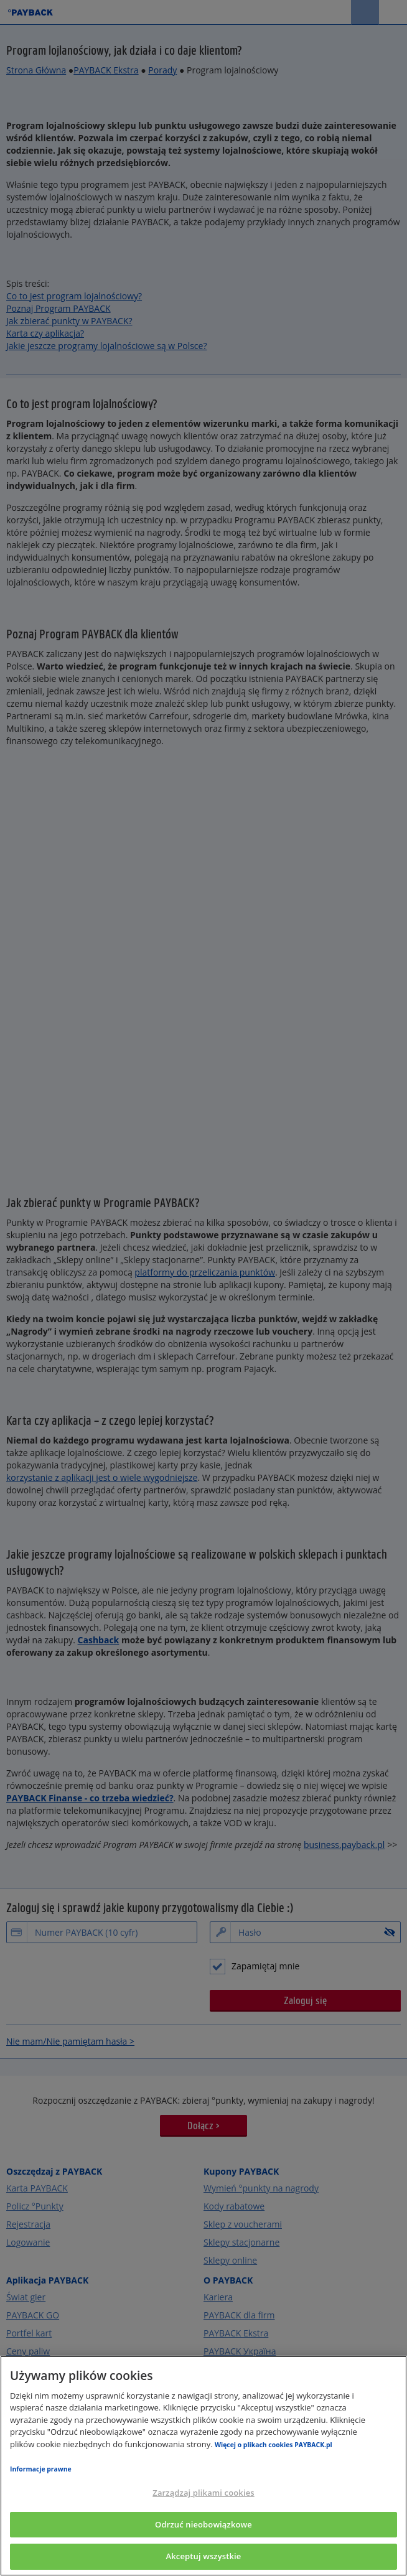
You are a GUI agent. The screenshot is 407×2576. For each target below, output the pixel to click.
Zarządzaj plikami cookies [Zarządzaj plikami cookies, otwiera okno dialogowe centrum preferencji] (203, 2492)
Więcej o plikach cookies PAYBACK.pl (273, 2444)
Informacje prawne (41, 2469)
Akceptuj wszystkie (203, 2556)
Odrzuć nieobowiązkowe (203, 2524)
